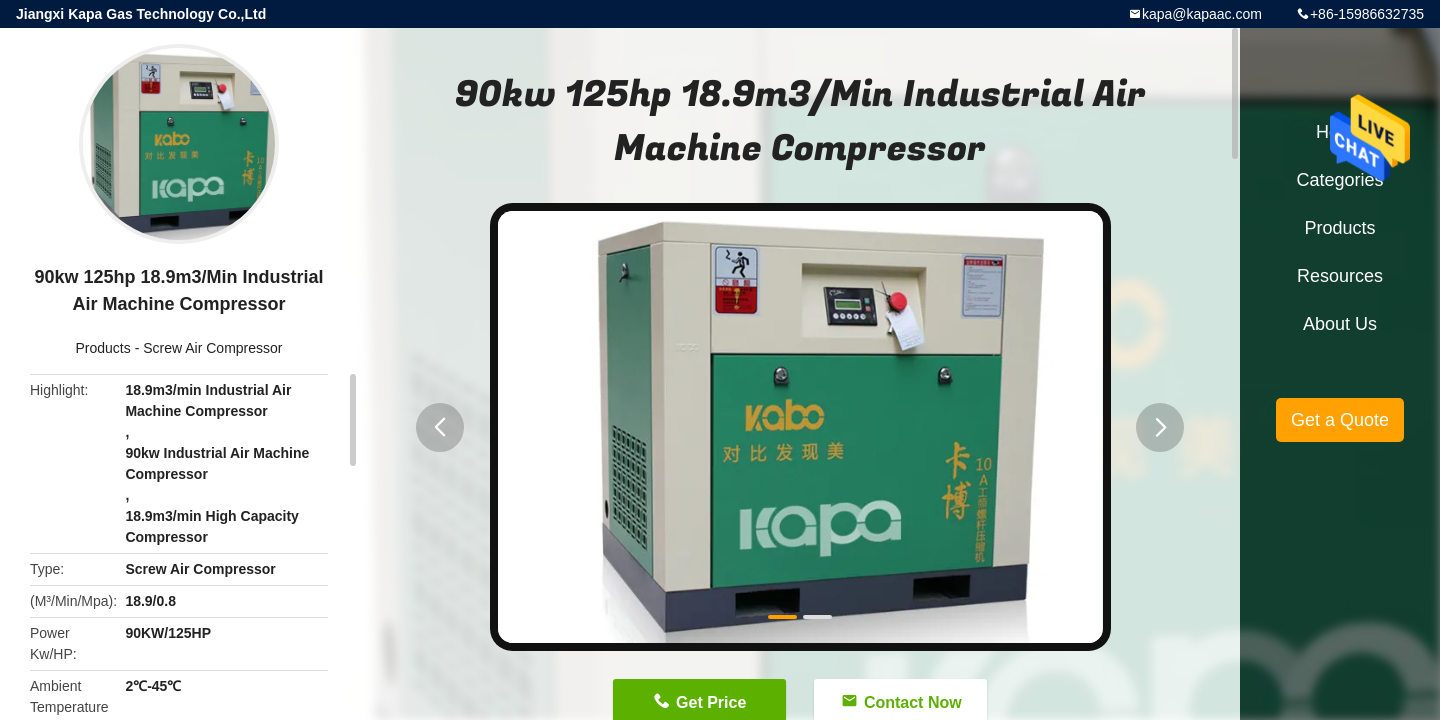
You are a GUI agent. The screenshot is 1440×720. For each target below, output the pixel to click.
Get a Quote (1340, 420)
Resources (1340, 276)
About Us (1340, 324)
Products (103, 348)
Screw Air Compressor (212, 348)
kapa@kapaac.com (1202, 14)
